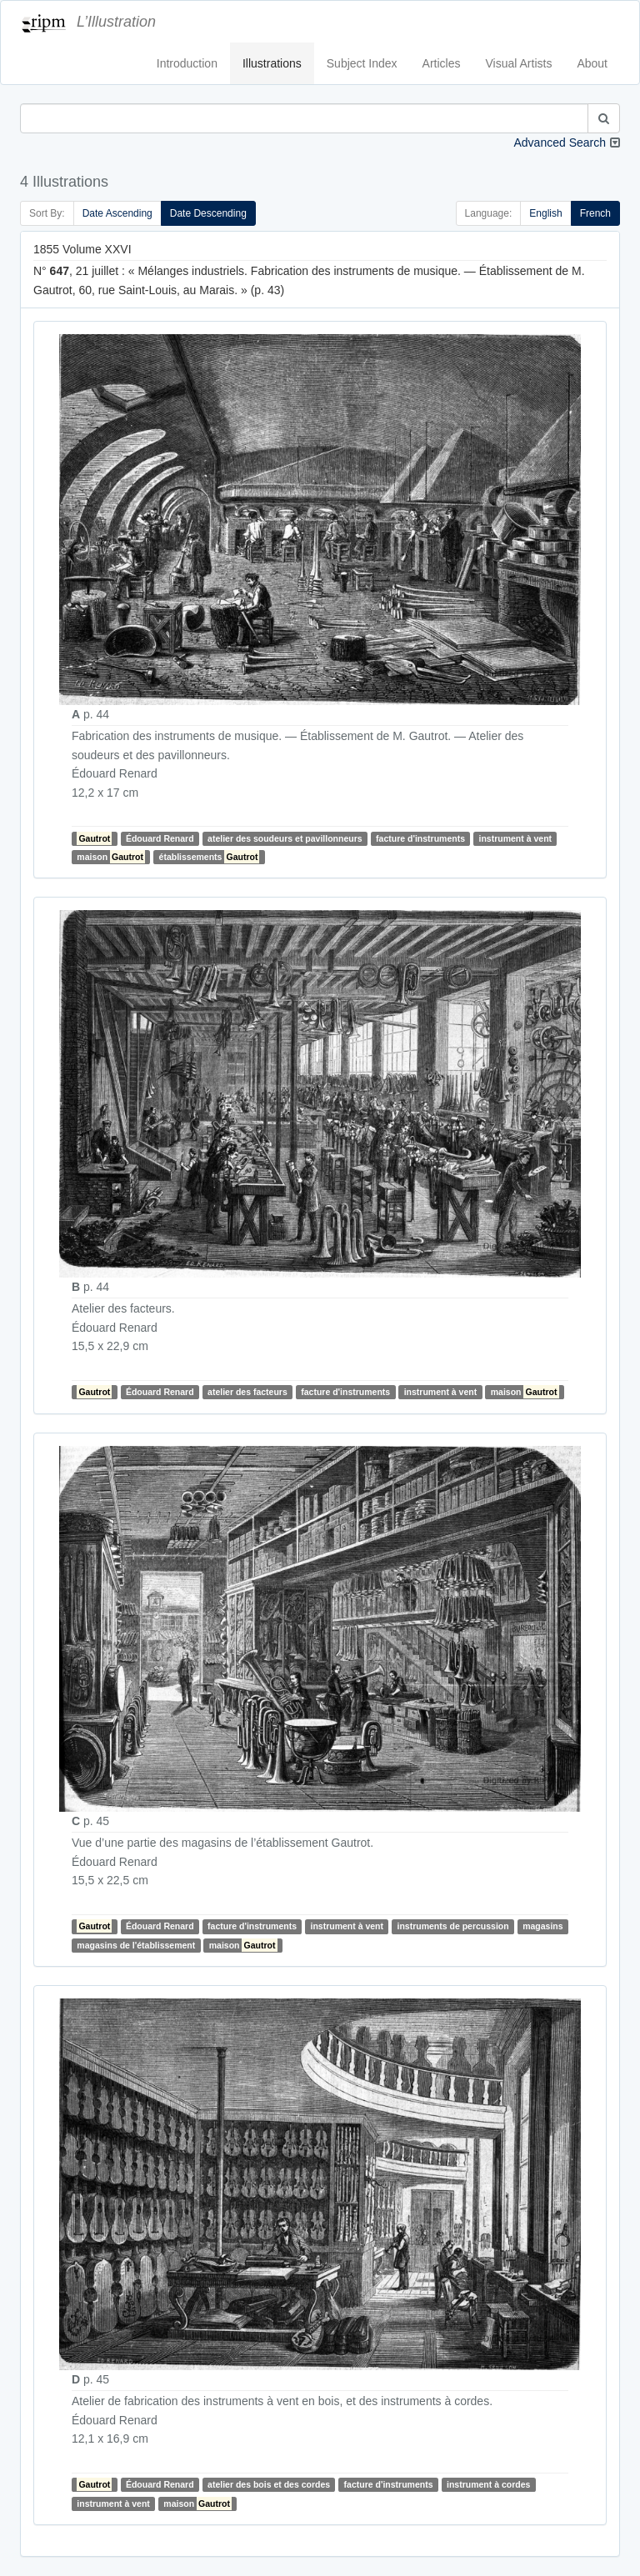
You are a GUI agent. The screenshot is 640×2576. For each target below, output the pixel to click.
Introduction (187, 63)
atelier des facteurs (248, 1392)
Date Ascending (117, 213)
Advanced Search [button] (559, 142)
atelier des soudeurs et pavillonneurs (285, 838)
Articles (441, 63)
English (545, 213)
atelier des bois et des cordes (269, 2484)
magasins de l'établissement (136, 1945)
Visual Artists (519, 63)
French (595, 213)
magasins (542, 1926)
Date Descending (208, 213)
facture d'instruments (420, 838)
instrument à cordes (488, 2484)
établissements (209, 856)
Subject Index (362, 63)
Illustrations (272, 63)
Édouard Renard (160, 838)
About (592, 63)
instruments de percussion (453, 1926)
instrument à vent (515, 838)
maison (111, 856)
